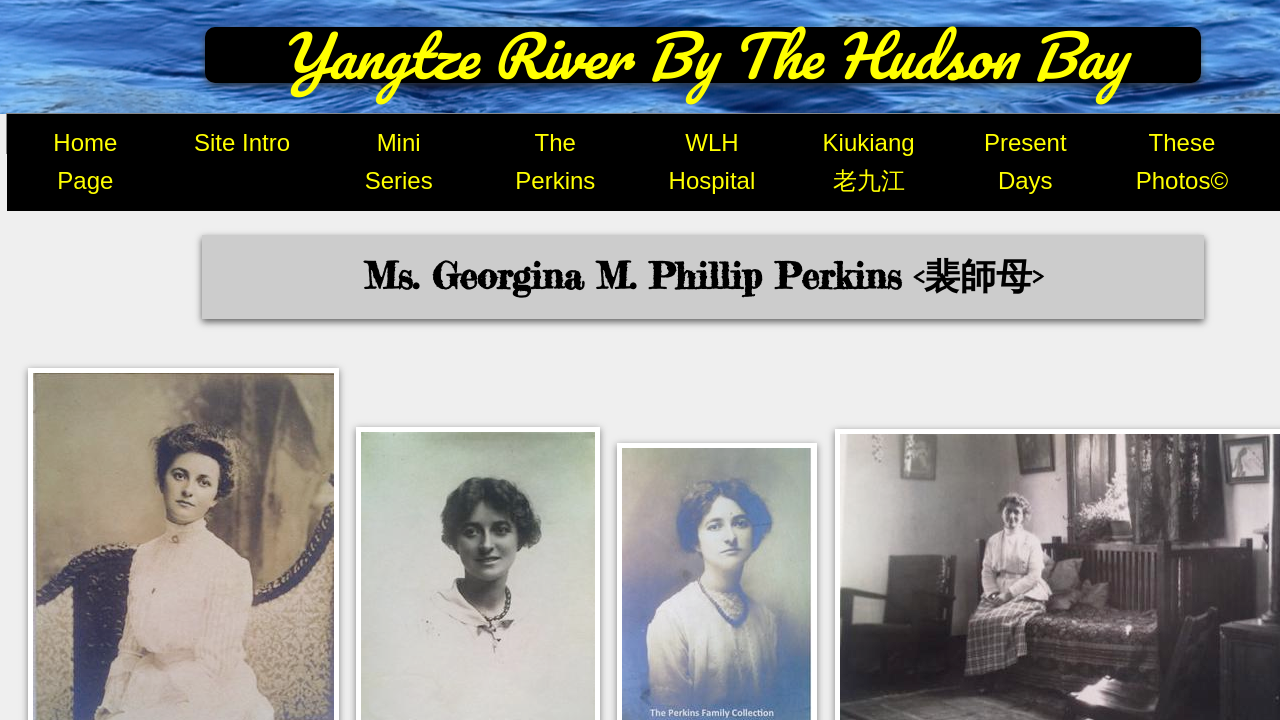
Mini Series (399, 161)
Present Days (1025, 161)
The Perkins (555, 161)
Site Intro (242, 142)
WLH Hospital (712, 161)
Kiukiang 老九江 (869, 161)
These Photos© (1182, 161)
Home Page (85, 161)
